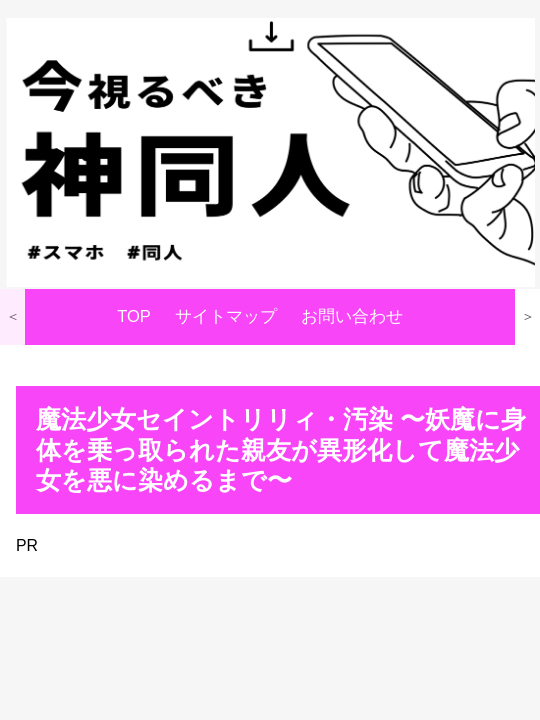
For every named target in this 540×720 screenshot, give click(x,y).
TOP (134, 316)
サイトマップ (226, 316)
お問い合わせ (352, 316)
